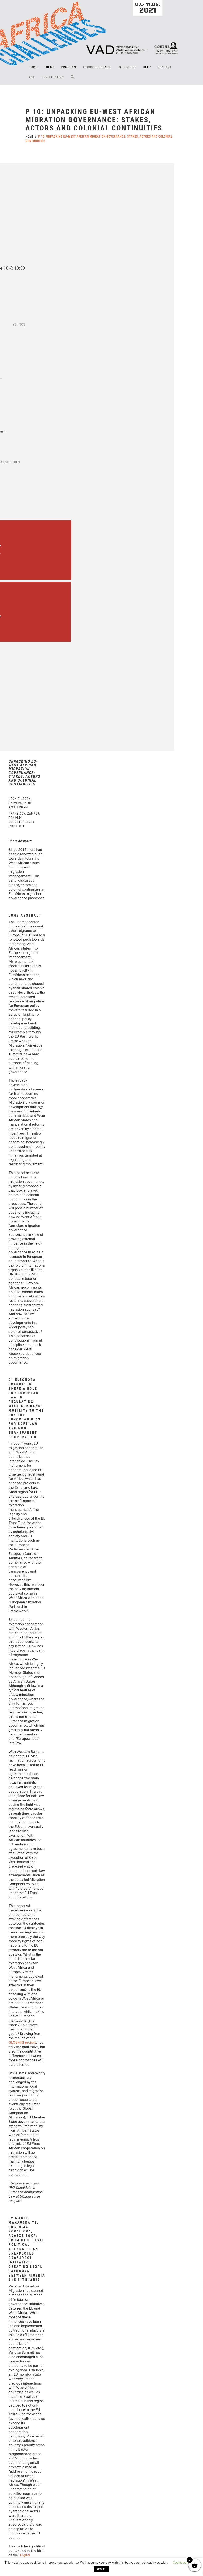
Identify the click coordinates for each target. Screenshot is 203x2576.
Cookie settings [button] (183, 2562)
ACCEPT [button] (101, 2569)
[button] (72, 79)
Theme (49, 67)
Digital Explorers (19, 2556)
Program (68, 67)
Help (147, 67)
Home (33, 67)
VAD (32, 77)
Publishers (126, 67)
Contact (164, 67)
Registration (53, 77)
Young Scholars (97, 67)
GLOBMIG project (22, 2042)
